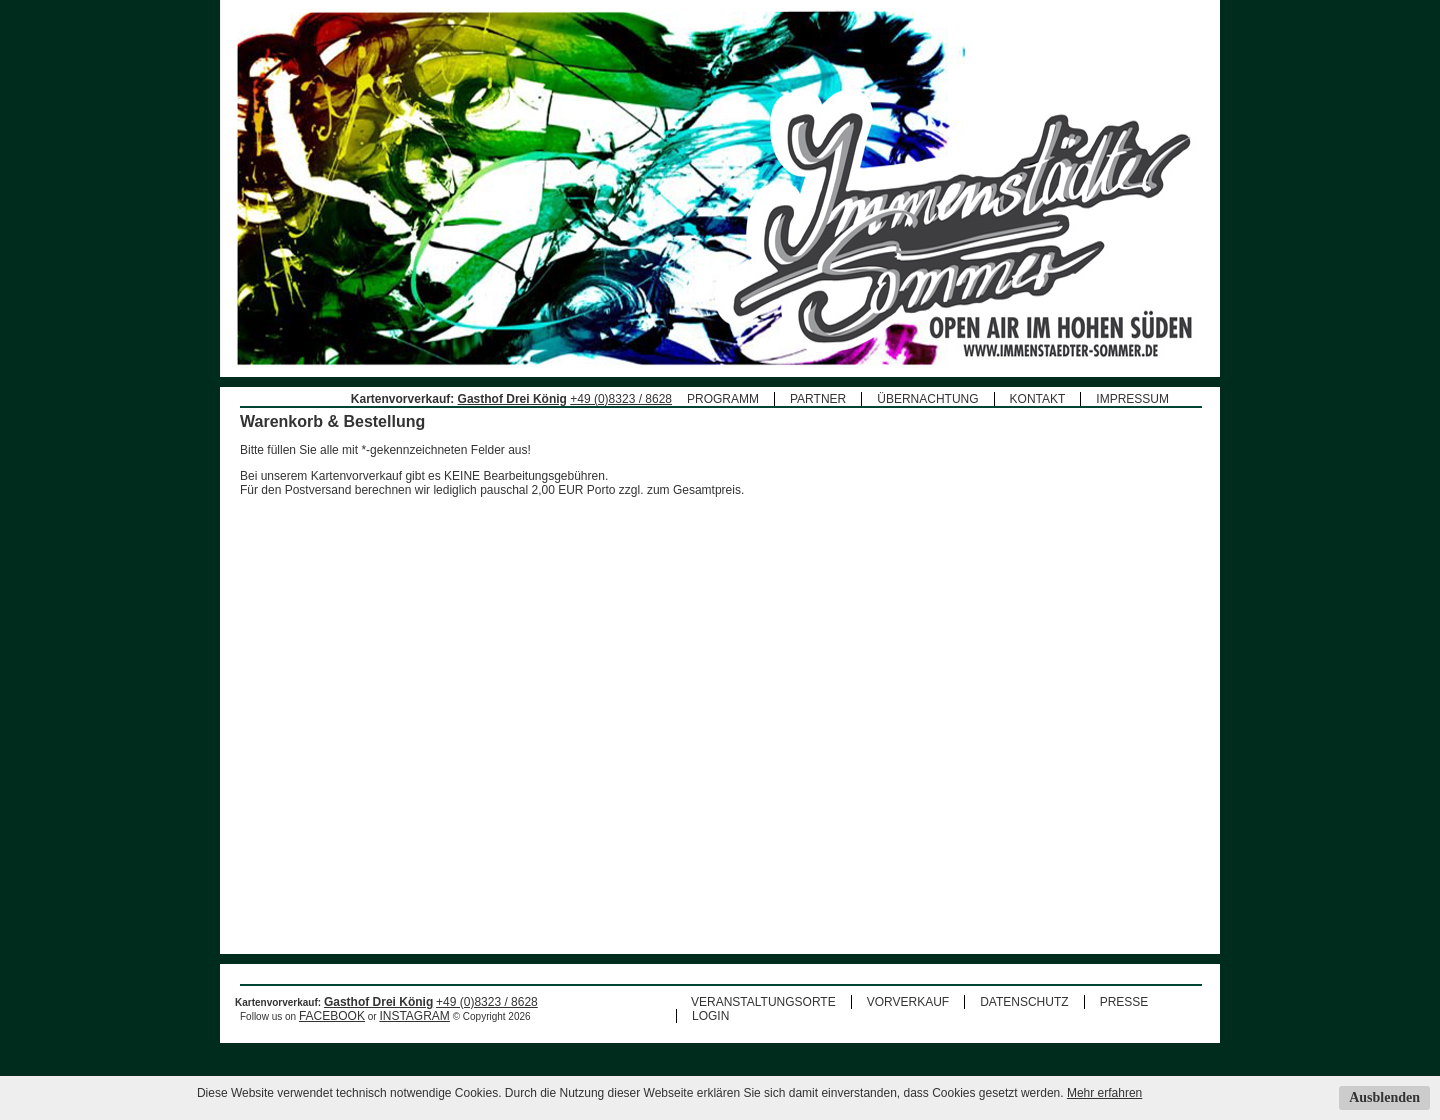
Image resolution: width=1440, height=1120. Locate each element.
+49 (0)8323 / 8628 (621, 399)
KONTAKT (1038, 399)
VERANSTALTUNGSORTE (763, 1023)
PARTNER (818, 399)
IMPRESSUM (1132, 399)
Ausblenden (1384, 1097)
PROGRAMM (723, 399)
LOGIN (710, 1037)
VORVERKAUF (908, 1023)
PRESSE (1124, 1023)
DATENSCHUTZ (1024, 1023)
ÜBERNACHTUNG (927, 399)
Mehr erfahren (1104, 1093)
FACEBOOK (332, 1037)
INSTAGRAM (414, 1037)
